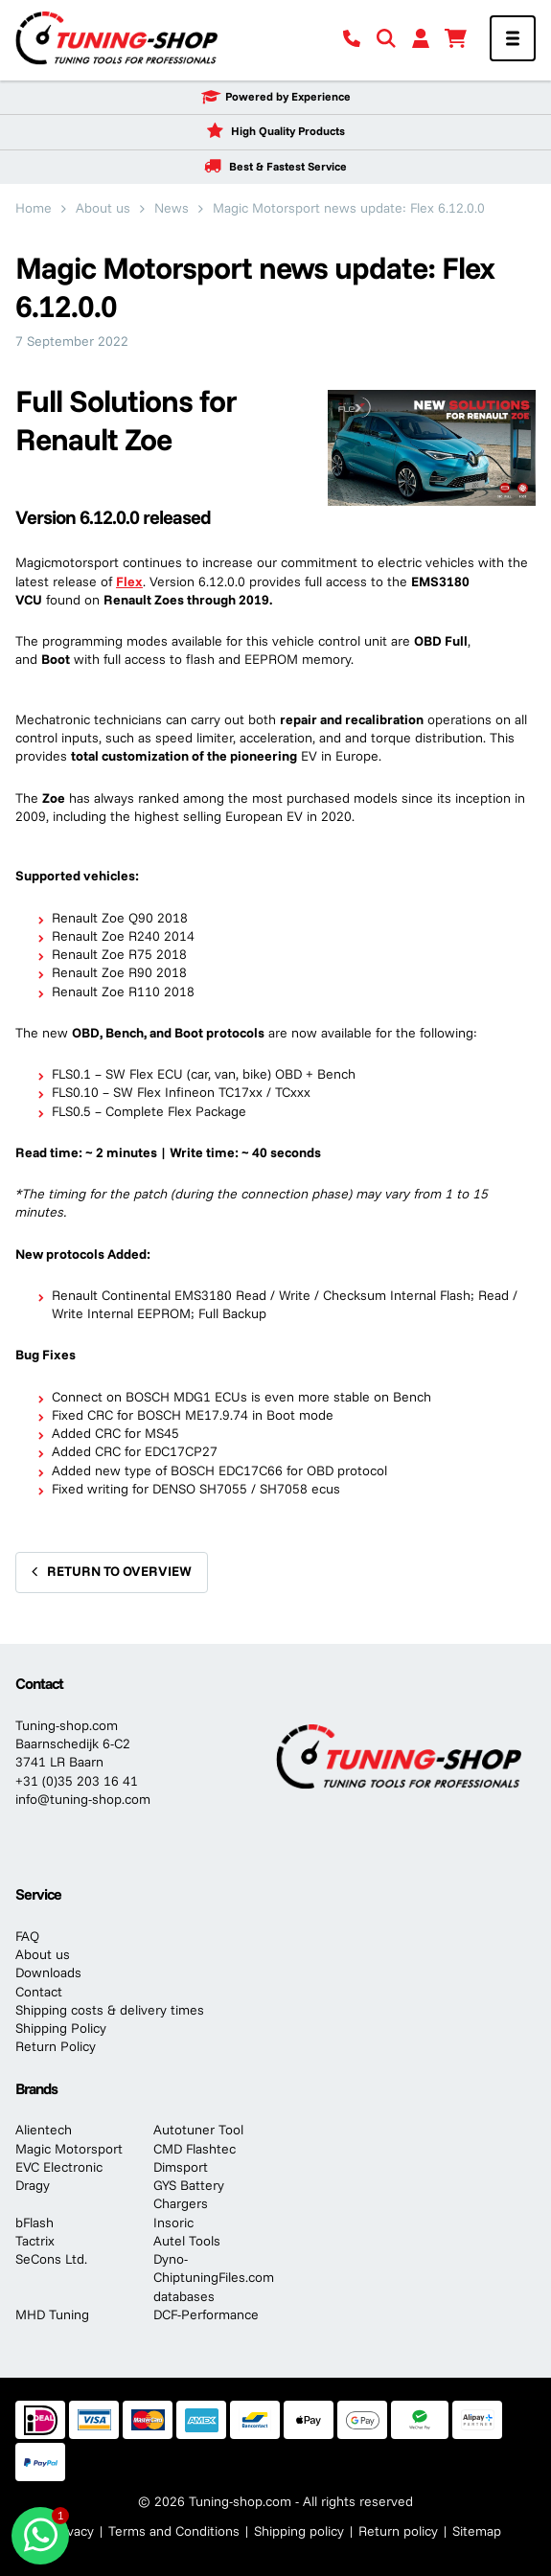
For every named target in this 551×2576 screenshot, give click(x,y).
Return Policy (55, 2046)
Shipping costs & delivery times (109, 2009)
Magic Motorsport (69, 2148)
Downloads (48, 1972)
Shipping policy (299, 2531)
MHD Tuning (52, 2314)
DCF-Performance (206, 2314)
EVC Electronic (59, 2167)
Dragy (32, 2185)
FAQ (27, 1936)
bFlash (34, 2222)
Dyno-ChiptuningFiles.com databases (213, 2277)
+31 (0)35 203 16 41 (76, 1781)
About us (42, 1954)
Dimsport (180, 2167)
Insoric (173, 2222)
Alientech (43, 2129)
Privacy (72, 2531)
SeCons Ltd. (51, 2259)
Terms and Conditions (174, 2531)
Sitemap (476, 2531)
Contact (38, 1991)
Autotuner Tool (198, 2129)
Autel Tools (186, 2240)
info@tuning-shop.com (82, 1799)
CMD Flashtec (194, 2148)
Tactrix (35, 2240)
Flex (129, 581)
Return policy (398, 2531)
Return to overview (119, 1571)
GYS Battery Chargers (188, 2194)
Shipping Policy (60, 2028)
